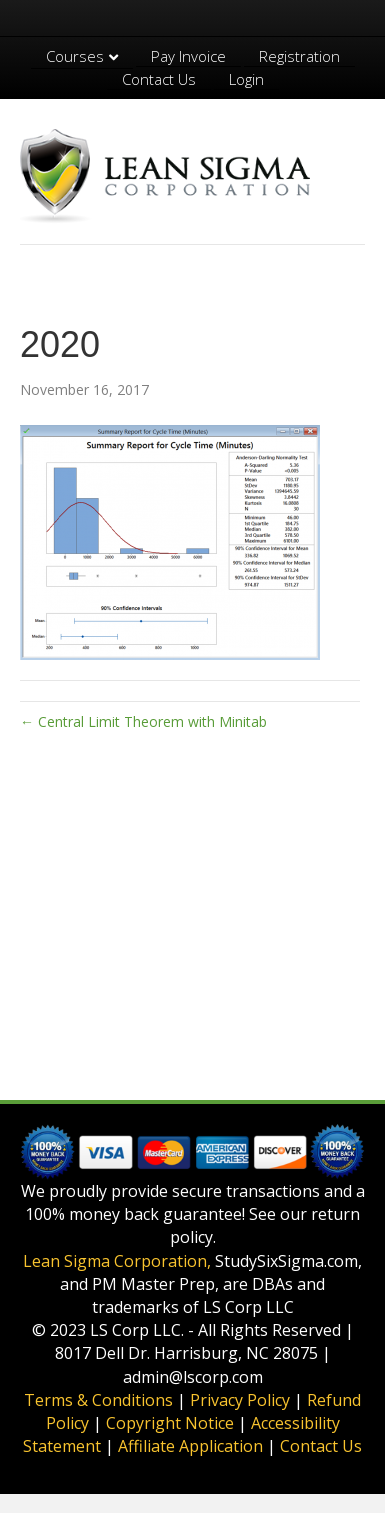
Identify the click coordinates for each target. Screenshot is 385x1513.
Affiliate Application (190, 1446)
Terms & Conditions (98, 1400)
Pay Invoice (188, 56)
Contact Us (159, 79)
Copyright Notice (170, 1423)
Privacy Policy (240, 1400)
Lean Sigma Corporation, (117, 1261)
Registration (299, 56)
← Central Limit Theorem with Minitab (143, 721)
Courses (75, 56)
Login (246, 79)
